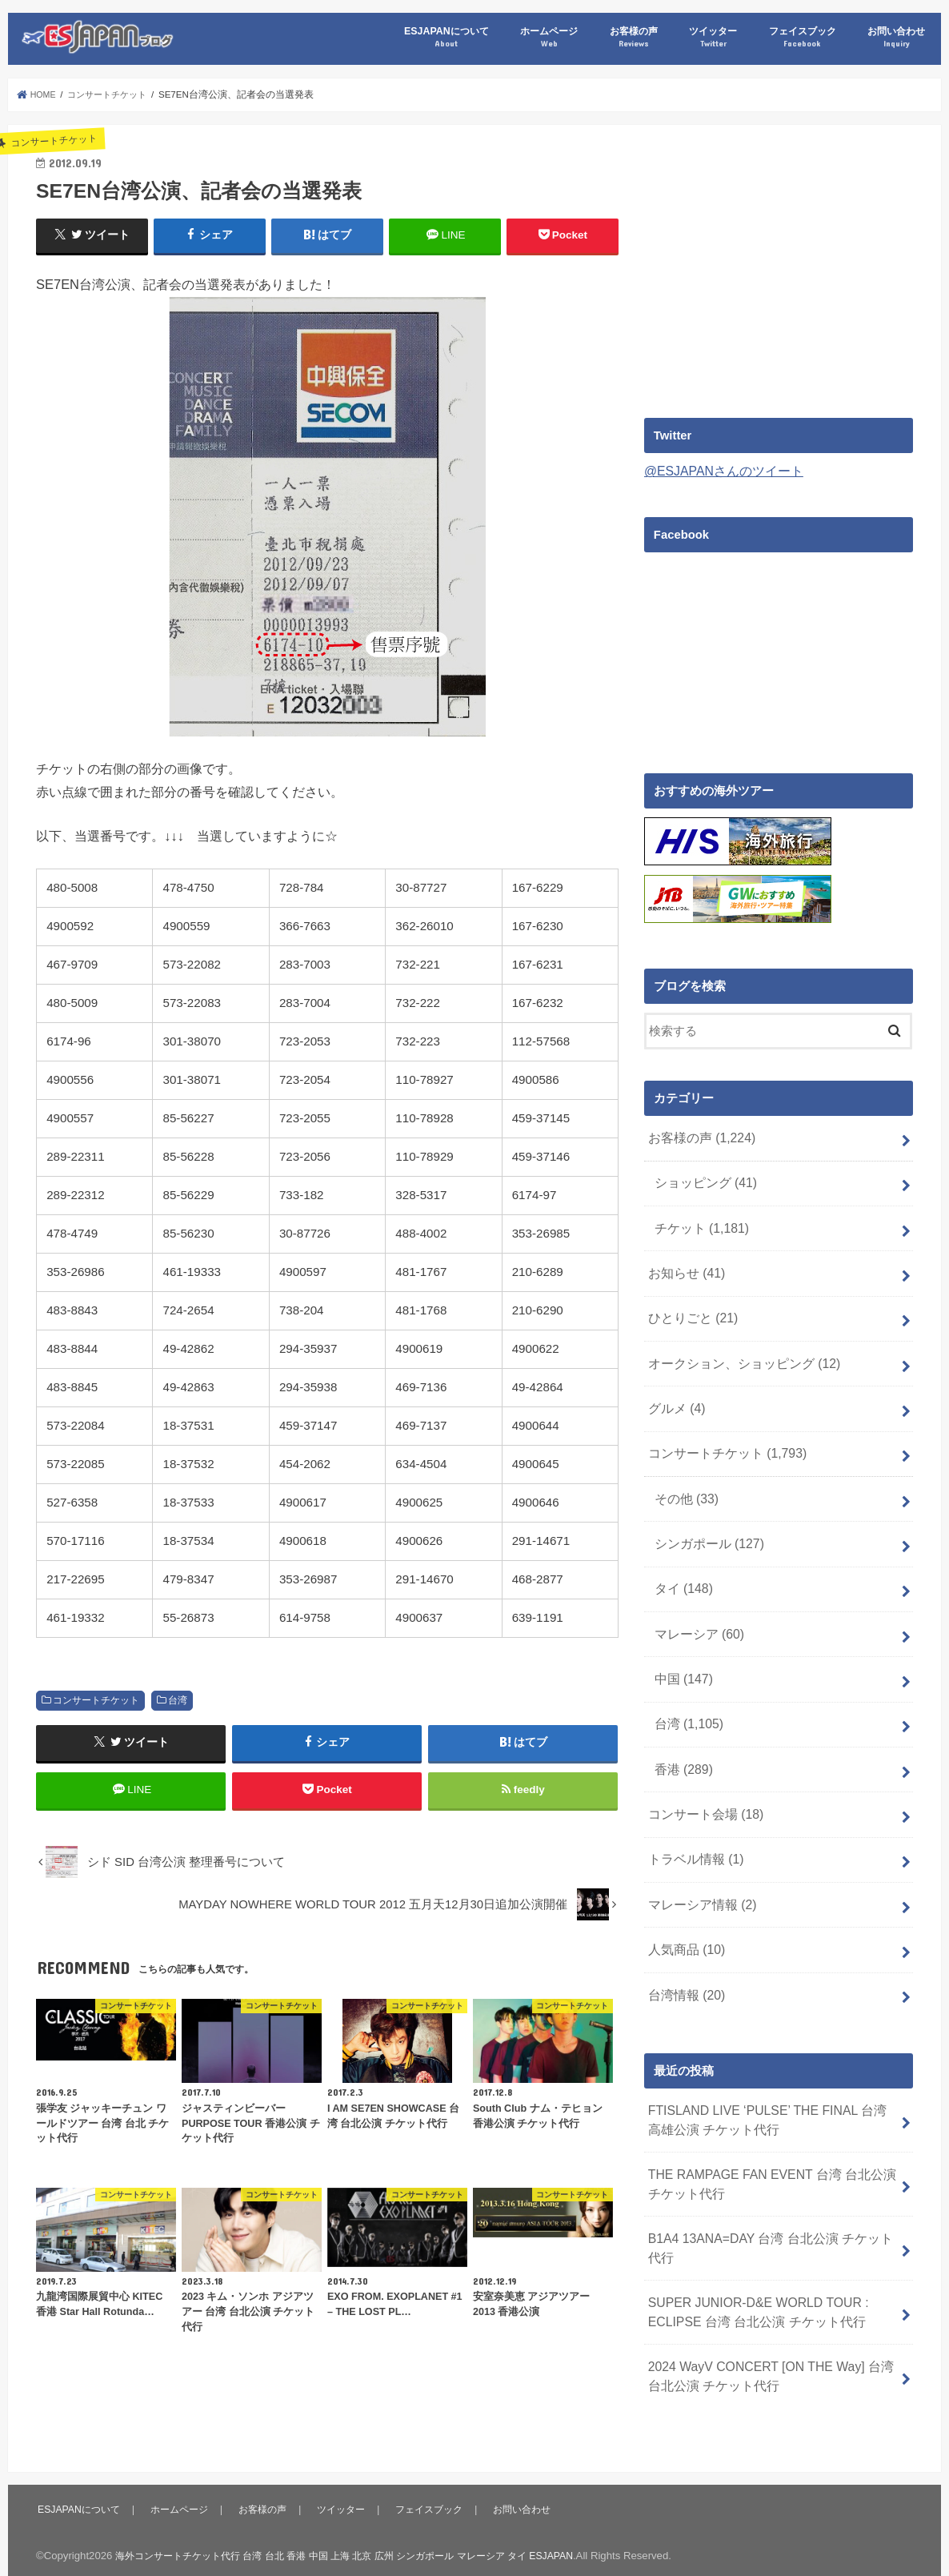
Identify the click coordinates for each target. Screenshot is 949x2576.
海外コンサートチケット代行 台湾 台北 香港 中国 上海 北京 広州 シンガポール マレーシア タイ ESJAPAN (363, 2524)
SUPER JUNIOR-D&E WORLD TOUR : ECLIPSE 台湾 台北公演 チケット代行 (751, 2242)
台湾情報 (683, 1939)
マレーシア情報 (698, 1855)
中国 (681, 1643)
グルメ (674, 1389)
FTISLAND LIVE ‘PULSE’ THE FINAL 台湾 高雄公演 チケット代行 (767, 2061)
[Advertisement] (778, 265)
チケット (698, 1220)
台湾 (177, 1699)
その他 (684, 1474)
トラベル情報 (692, 1813)
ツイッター (713, 37)
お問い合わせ (896, 37)
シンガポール (705, 1517)
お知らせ (683, 1262)
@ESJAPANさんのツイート (719, 470)
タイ (681, 1558)
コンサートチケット (96, 1699)
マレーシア (696, 1601)
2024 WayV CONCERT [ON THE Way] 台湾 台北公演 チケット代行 (770, 2302)
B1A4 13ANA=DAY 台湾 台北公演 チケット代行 (768, 2182)
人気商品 (683, 1898)
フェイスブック (802, 37)
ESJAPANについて (446, 37)
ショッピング (702, 1177)
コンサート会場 (701, 1770)
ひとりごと (689, 1304)
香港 (681, 1728)
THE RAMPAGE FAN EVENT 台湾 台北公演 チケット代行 (771, 2121)
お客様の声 (634, 37)
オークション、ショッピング (737, 1347)
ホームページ (549, 37)
